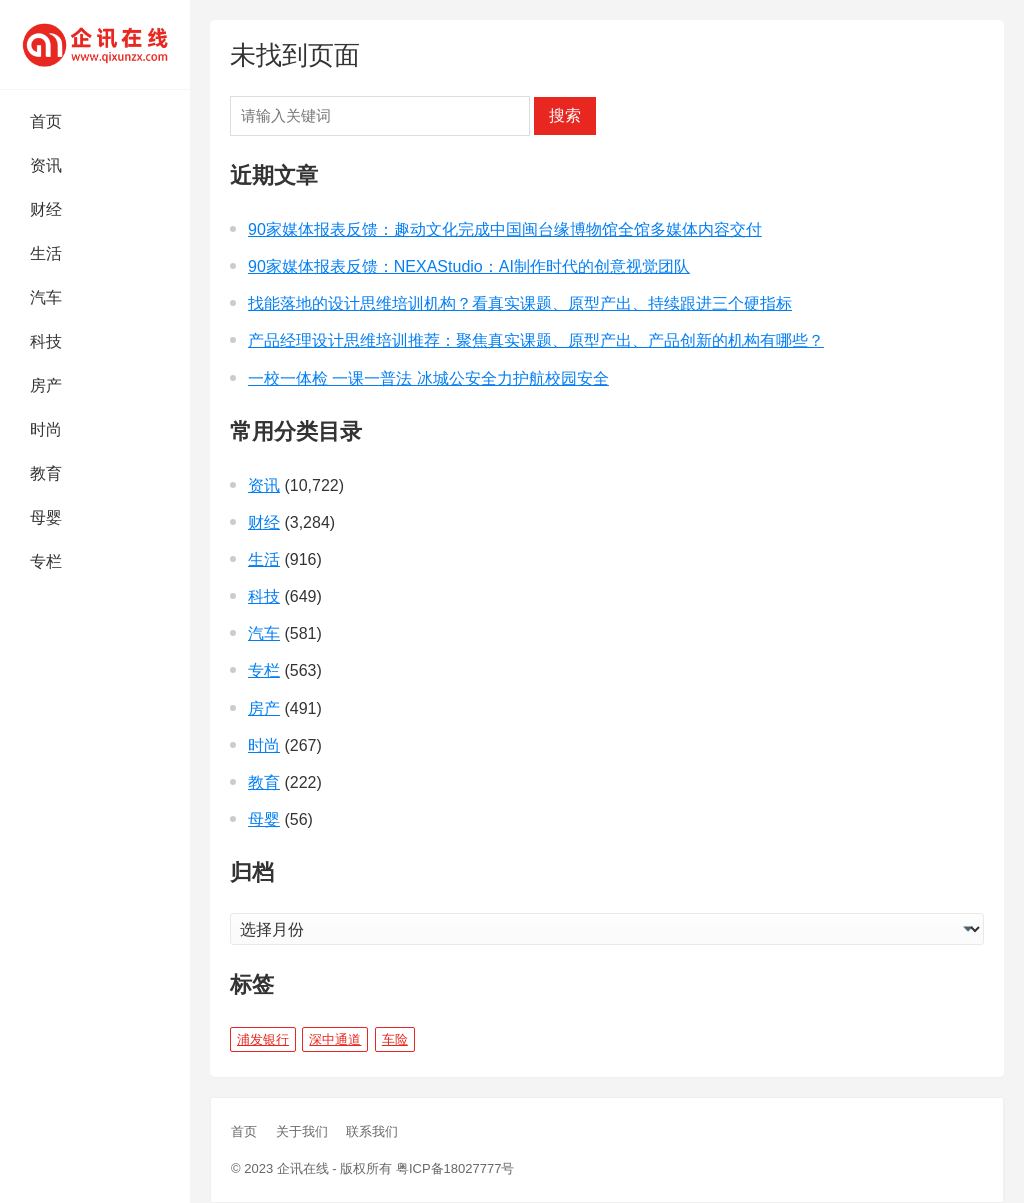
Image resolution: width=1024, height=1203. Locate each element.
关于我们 (302, 1131)
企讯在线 (303, 1168)
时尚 (46, 429)
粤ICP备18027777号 (455, 1168)
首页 (46, 121)
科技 (46, 341)
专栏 (46, 561)
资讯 (46, 165)
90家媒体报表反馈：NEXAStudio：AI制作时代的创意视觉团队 (469, 266)
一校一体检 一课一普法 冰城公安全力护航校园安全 (428, 378)
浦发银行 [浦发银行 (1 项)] (263, 1039)
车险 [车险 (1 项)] (395, 1039)
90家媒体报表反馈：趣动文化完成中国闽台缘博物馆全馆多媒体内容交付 (505, 229)
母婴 (46, 517)
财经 (46, 209)
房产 (46, 385)
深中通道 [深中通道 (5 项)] (335, 1039)
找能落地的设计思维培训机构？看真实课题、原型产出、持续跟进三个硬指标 (520, 303)
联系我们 (372, 1131)
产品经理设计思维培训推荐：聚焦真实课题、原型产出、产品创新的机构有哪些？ (536, 340)
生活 (46, 253)
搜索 (565, 115)
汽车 (46, 297)
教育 (46, 473)
